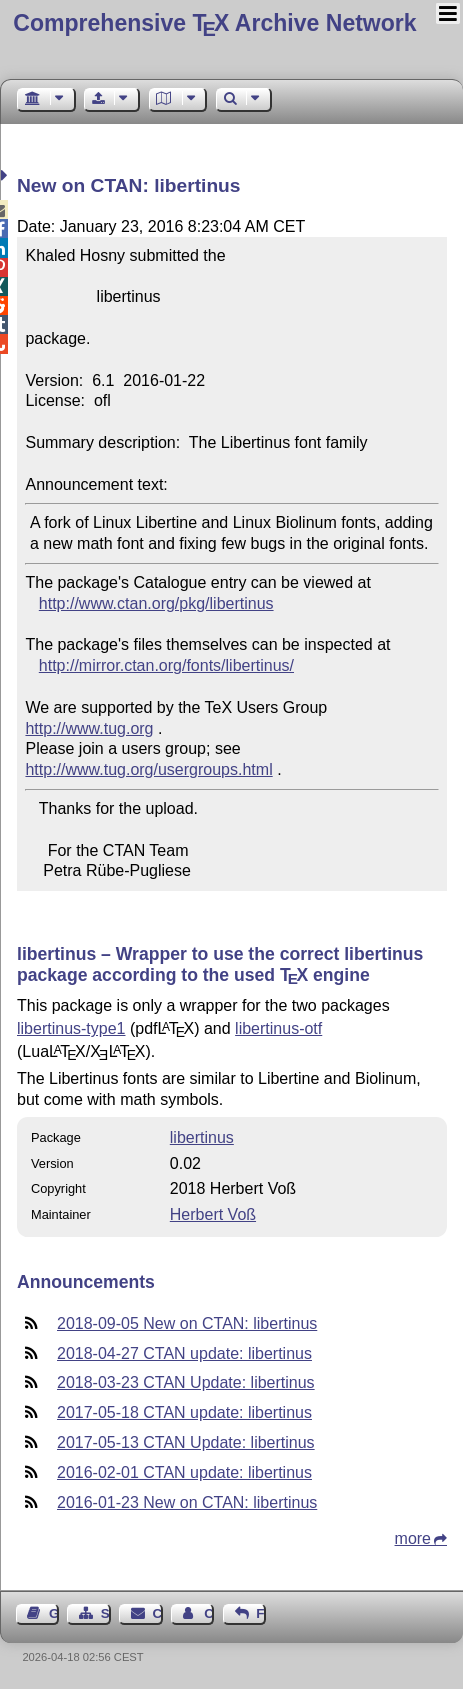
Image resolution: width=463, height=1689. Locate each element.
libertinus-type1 (71, 1028)
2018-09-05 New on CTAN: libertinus (187, 1323)
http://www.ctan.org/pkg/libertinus (156, 603)
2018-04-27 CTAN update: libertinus (184, 1353)
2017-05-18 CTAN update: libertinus (184, 1412)
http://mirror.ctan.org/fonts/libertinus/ (166, 665)
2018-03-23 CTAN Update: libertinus (186, 1382)
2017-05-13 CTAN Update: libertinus (186, 1442)
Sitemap (106, 1613)
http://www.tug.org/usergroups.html (148, 769)
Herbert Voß (213, 1214)
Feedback (261, 1613)
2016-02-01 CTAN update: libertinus (184, 1472)
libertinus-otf (278, 1028)
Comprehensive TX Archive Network (214, 23)
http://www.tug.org (89, 728)
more (413, 1538)
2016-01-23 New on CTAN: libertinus (187, 1502)
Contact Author (209, 1613)
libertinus (202, 1137)
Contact (158, 1613)
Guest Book (54, 1613)
